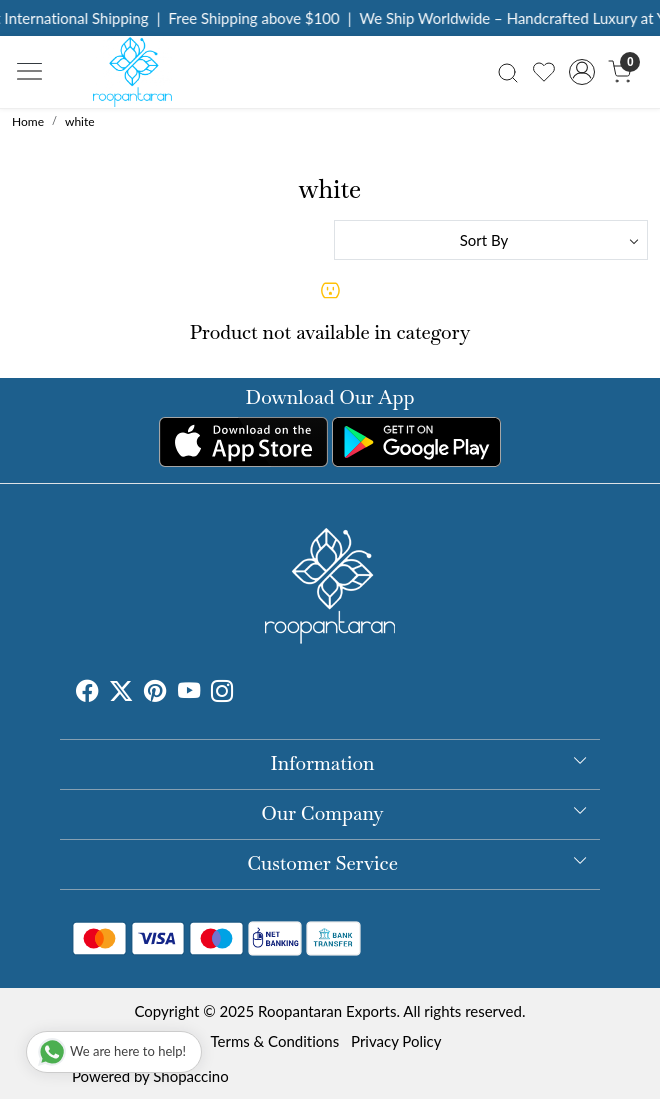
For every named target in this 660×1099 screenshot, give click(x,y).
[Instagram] (222, 693)
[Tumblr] (245, 693)
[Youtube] (189, 693)
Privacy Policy (396, 1041)
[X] (121, 693)
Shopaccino (190, 1076)
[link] (507, 71)
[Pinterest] (155, 693)
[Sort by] (491, 240)
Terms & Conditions (274, 1041)
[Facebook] (87, 693)
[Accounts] (582, 72)
